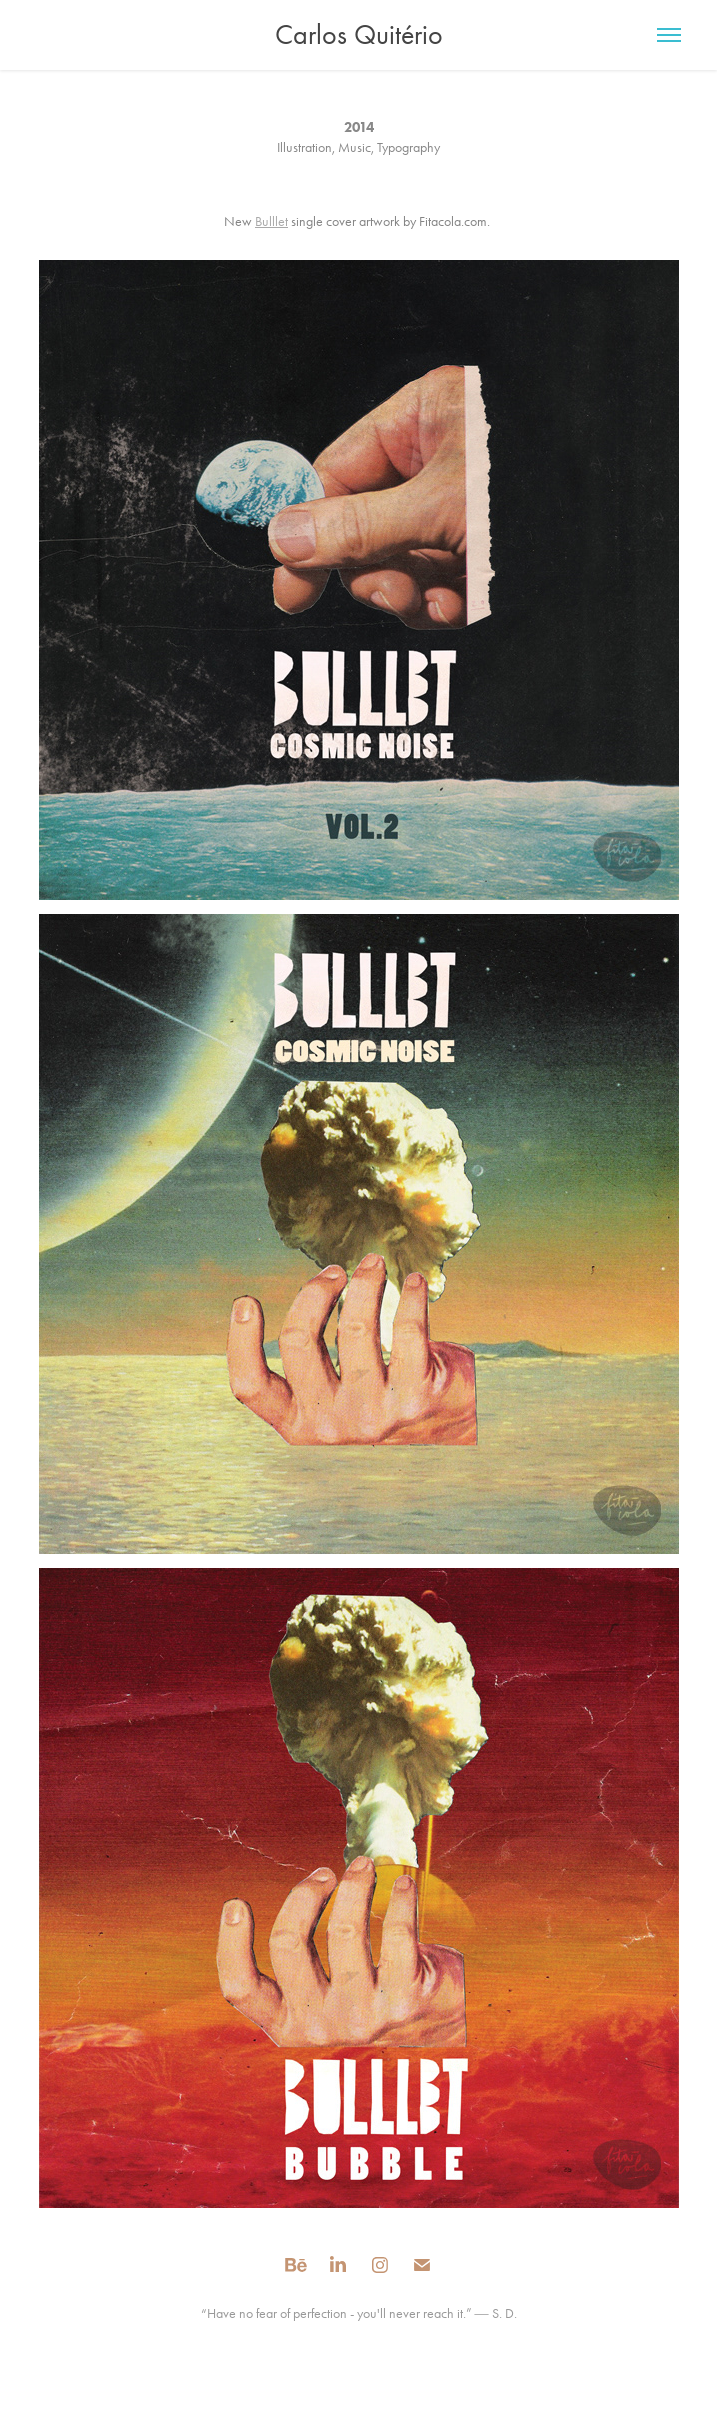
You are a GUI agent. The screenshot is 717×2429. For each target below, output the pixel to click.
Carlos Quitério (359, 34)
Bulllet (271, 221)
